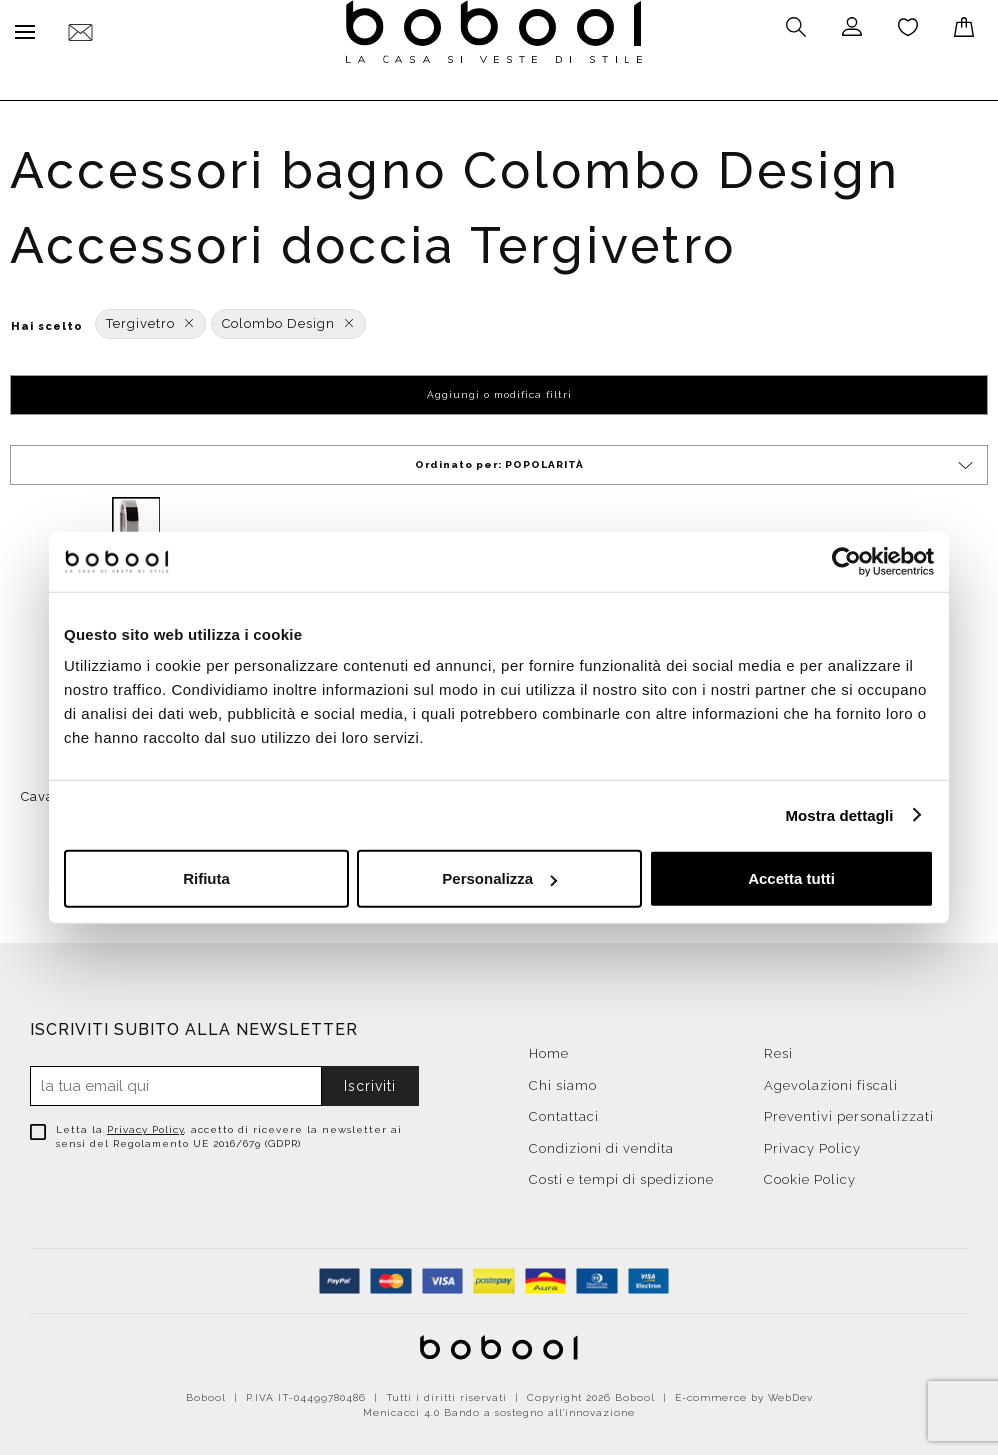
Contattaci (564, 1111)
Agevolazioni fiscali (831, 1080)
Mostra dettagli (839, 814)
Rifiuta (206, 878)
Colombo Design (288, 318)
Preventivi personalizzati (849, 1111)
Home (549, 1048)
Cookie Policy (810, 1174)
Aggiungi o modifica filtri (499, 389)
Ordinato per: (696, 460)
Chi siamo (563, 1080)
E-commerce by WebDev (744, 1392)
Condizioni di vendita (601, 1143)
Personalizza (499, 878)
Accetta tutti (791, 878)
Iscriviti (370, 1081)
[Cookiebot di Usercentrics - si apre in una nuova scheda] (846, 561)
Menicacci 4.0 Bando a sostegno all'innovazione (499, 1407)
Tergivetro (150, 318)
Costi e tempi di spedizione (621, 1174)
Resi (778, 1048)
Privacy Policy (145, 1124)
